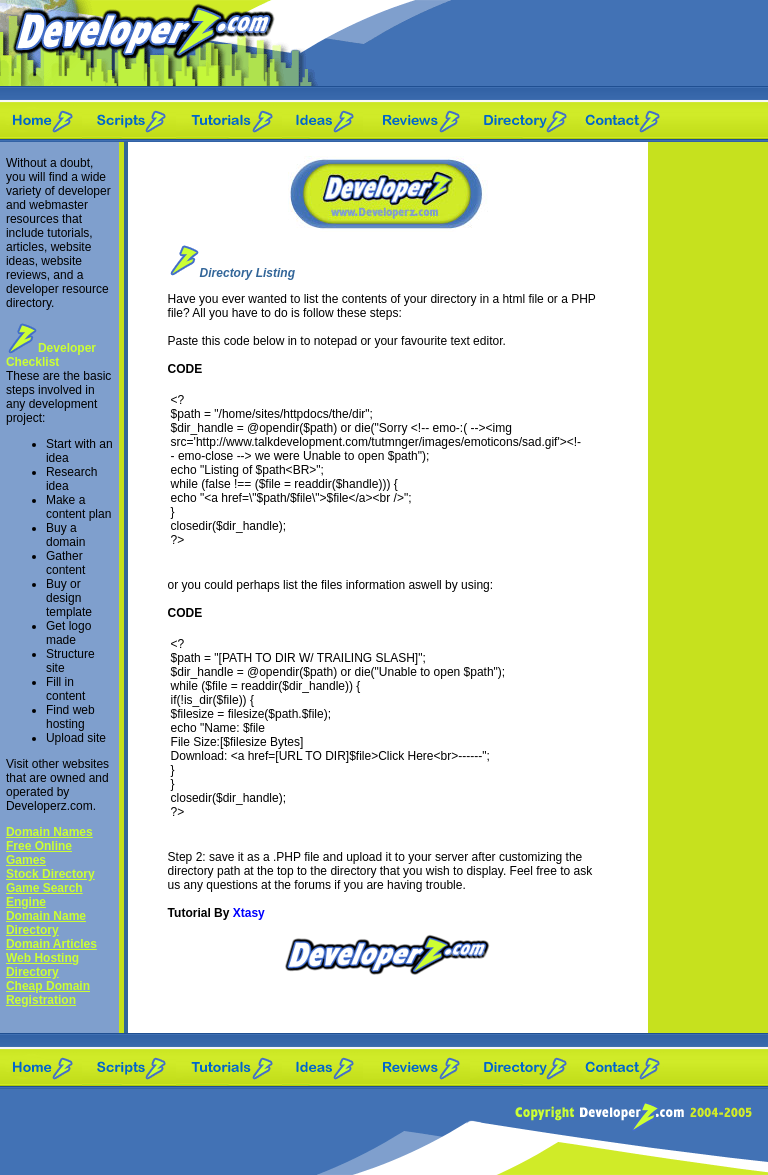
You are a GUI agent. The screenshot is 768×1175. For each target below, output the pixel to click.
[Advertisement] (708, 442)
